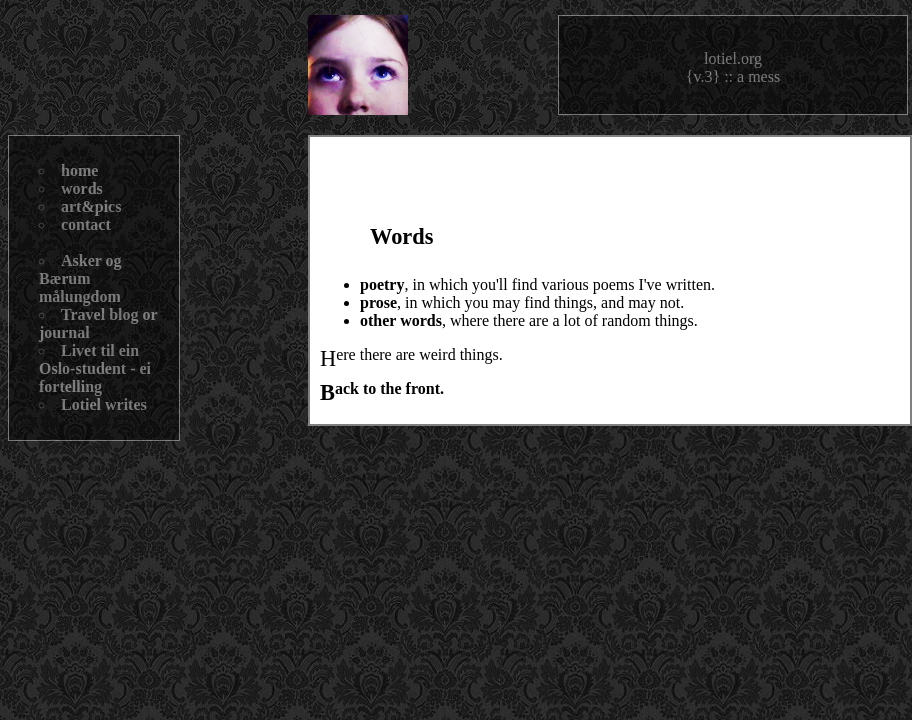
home (79, 170)
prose (378, 302)
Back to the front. (389, 388)
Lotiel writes (104, 404)
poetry (382, 284)
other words (401, 320)
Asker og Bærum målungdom (80, 278)
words (82, 188)
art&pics (91, 206)
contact (86, 224)
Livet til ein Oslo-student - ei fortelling (95, 368)
